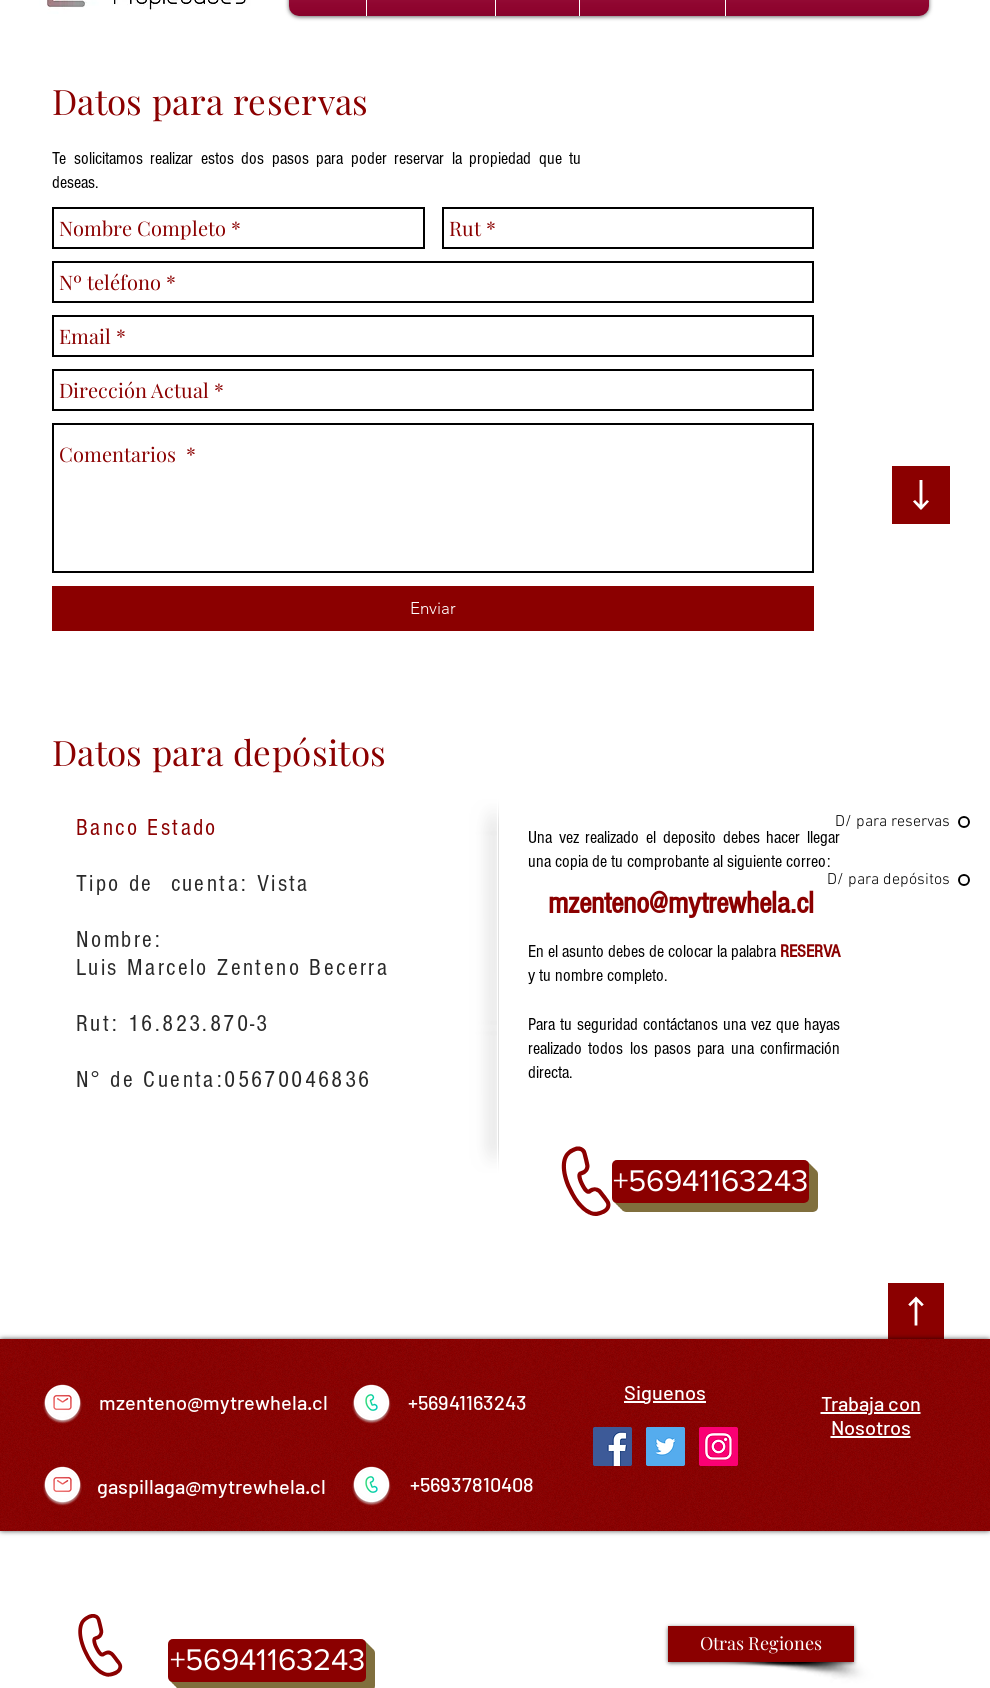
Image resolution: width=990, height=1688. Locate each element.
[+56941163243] (710, 1181)
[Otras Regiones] (761, 1644)
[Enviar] (433, 608)
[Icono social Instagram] (718, 1446)
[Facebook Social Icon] (612, 1446)
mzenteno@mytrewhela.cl (681, 903)
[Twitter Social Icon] (665, 1446)
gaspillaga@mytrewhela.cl (211, 1486)
